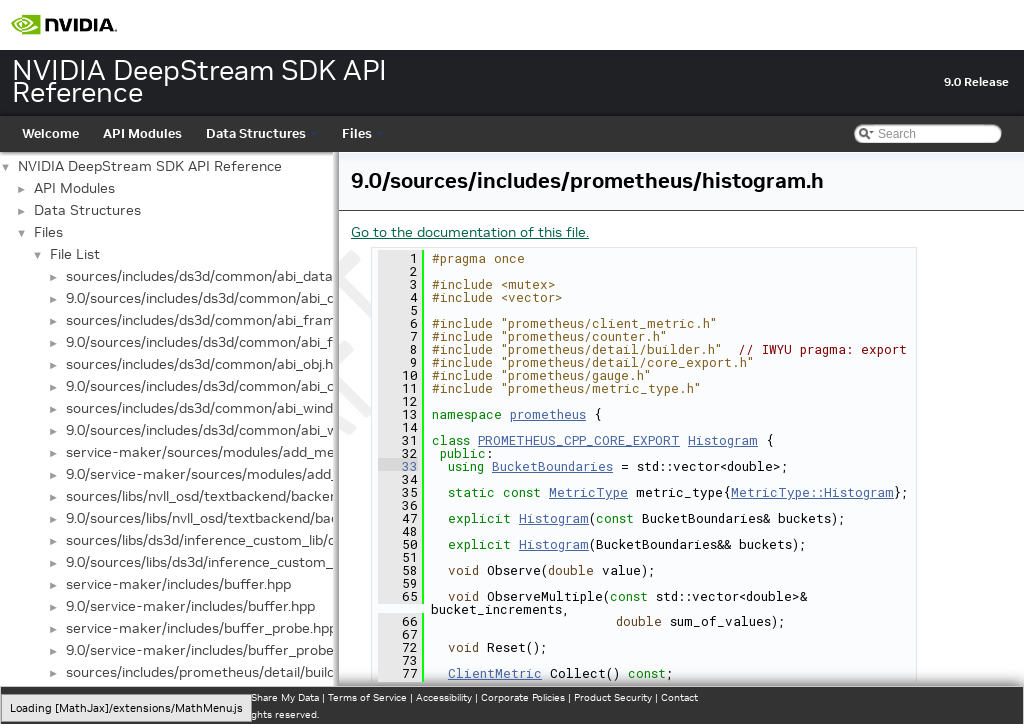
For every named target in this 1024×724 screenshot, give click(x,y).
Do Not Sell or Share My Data (251, 697)
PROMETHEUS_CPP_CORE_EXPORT (579, 440)
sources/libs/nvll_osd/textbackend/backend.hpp (219, 496)
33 (398, 466)
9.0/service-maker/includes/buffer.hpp (190, 606)
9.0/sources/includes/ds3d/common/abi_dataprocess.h (242, 298)
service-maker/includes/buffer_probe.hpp (201, 628)
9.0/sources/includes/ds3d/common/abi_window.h (226, 430)
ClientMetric (495, 673)
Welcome (50, 133)
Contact (679, 697)
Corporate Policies (523, 697)
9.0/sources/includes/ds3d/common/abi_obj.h (211, 386)
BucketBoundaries (552, 466)
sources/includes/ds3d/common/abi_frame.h (210, 320)
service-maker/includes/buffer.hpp (178, 584)
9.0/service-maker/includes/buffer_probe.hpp (213, 650)
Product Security (613, 697)
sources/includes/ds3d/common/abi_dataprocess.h (230, 276)
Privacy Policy (46, 697)
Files (363, 133)
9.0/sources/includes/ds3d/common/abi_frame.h (222, 342)
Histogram (723, 440)
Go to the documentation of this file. (470, 232)
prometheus (548, 414)
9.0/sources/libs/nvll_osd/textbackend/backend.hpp (231, 518)
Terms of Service (367, 697)
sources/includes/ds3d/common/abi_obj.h (199, 364)
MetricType (588, 492)
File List (75, 254)
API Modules (142, 133)
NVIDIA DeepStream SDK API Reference (150, 166)
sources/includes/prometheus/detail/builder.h (212, 672)
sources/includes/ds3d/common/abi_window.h (214, 408)
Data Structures (262, 133)
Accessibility (444, 697)
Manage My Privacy (129, 697)
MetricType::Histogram (812, 492)
